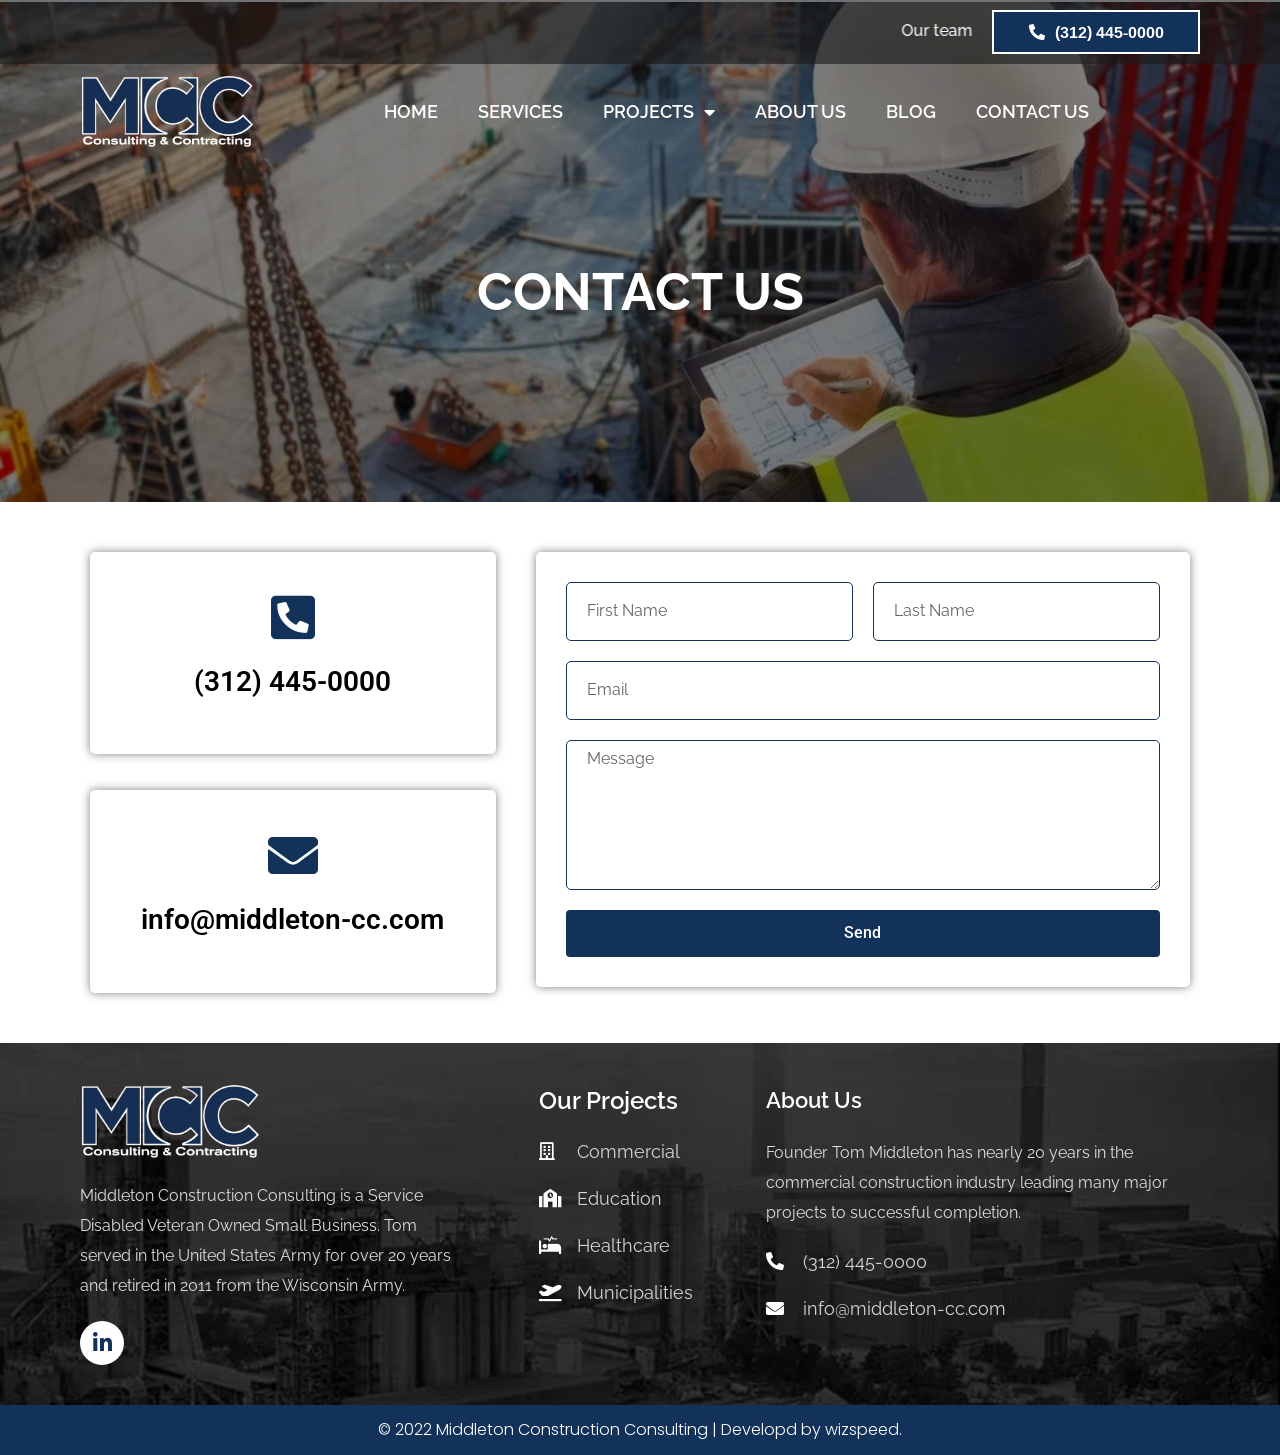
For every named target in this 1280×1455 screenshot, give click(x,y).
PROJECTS (659, 112)
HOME (411, 111)
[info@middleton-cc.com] (293, 855)
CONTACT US (1032, 111)
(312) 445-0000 (292, 681)
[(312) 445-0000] (293, 617)
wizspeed (862, 1429)
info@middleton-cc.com (292, 919)
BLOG (911, 111)
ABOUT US (800, 111)
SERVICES (520, 111)
